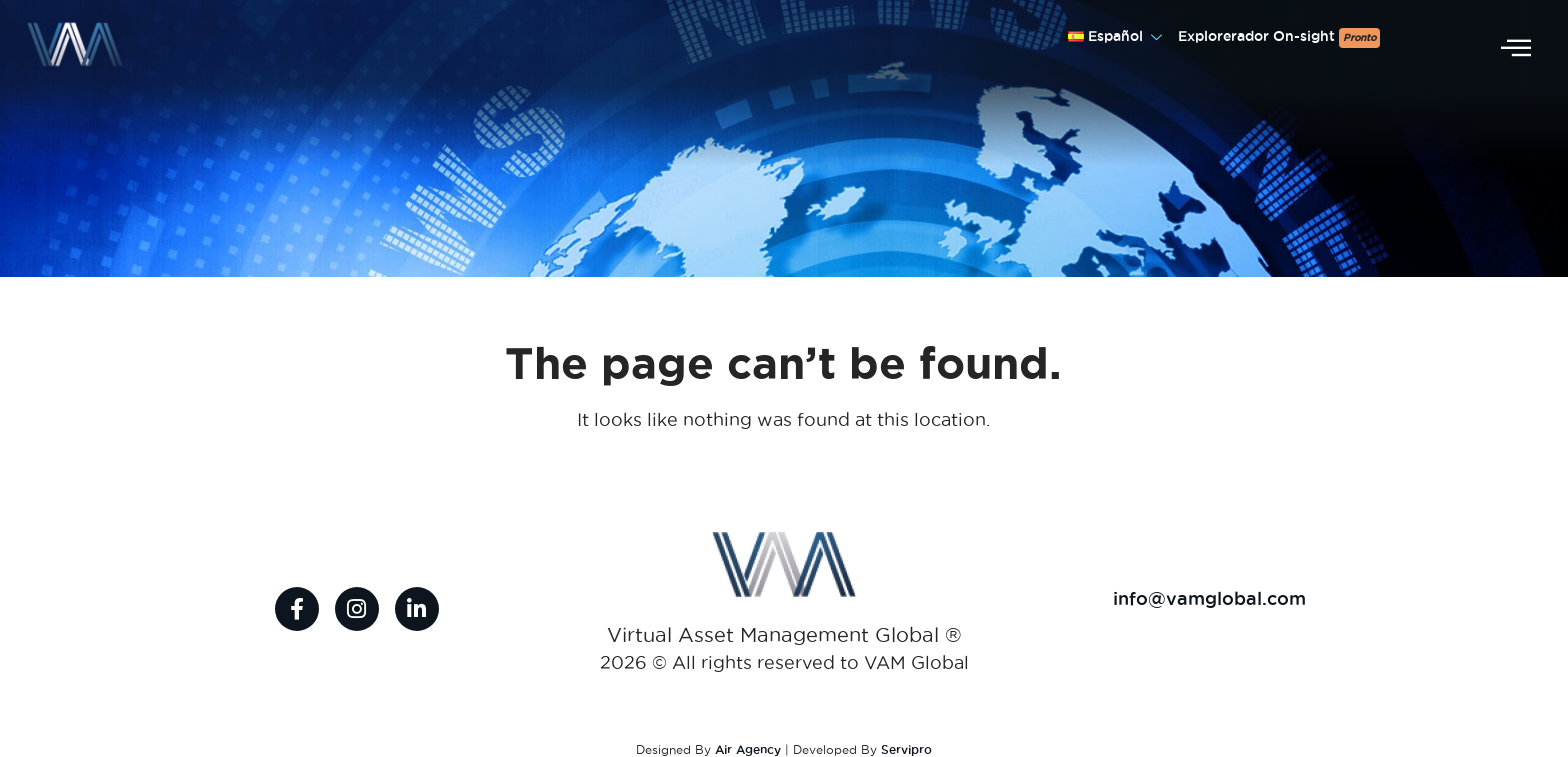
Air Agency (748, 749)
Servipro (906, 749)
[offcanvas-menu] (1516, 48)
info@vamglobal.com (1209, 598)
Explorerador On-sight (1279, 38)
